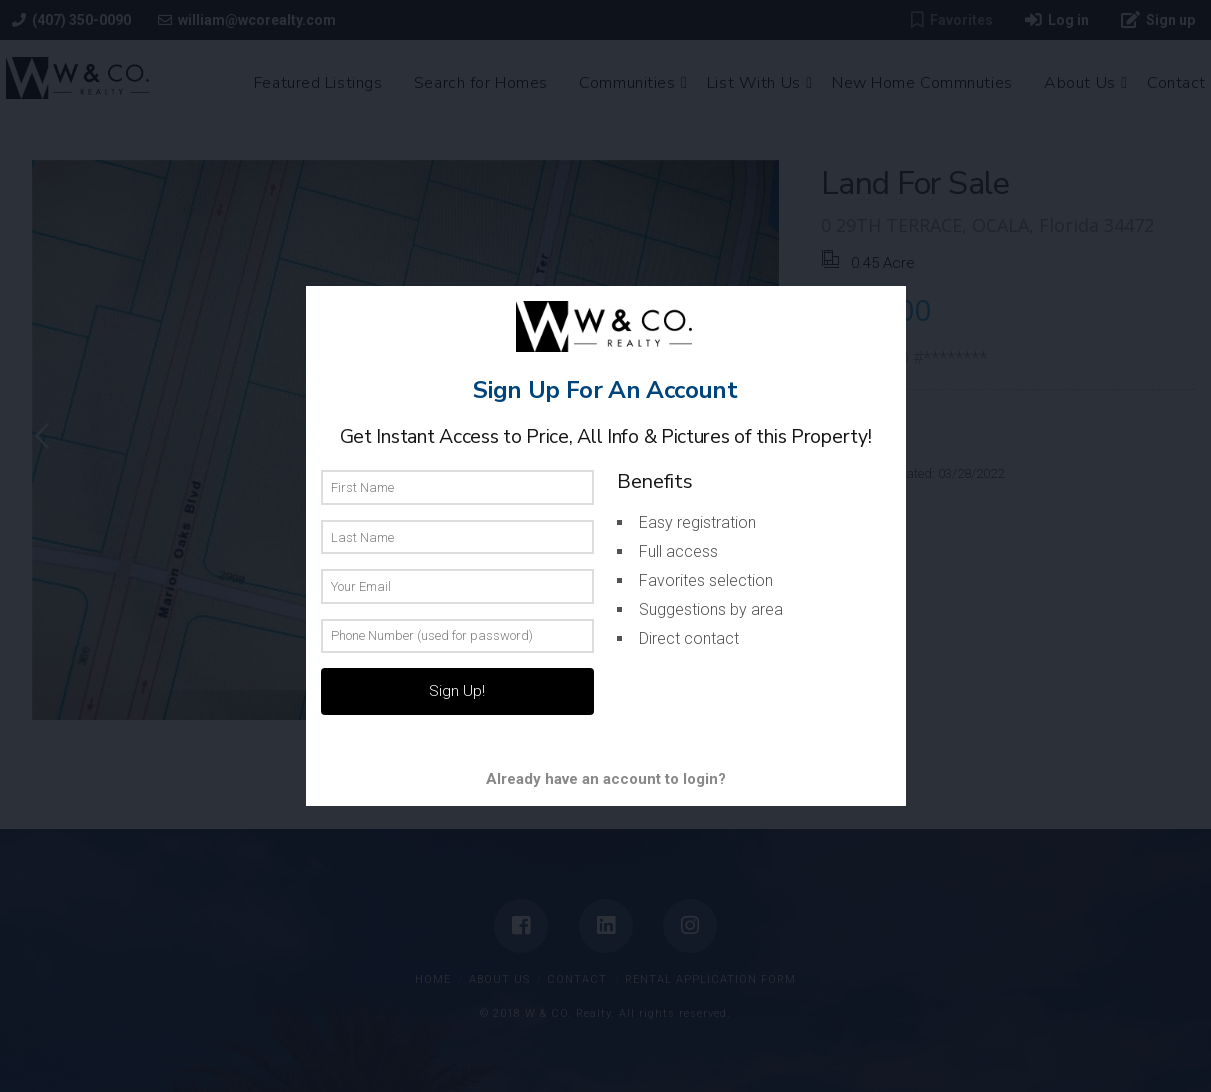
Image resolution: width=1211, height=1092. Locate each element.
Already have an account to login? (606, 779)
